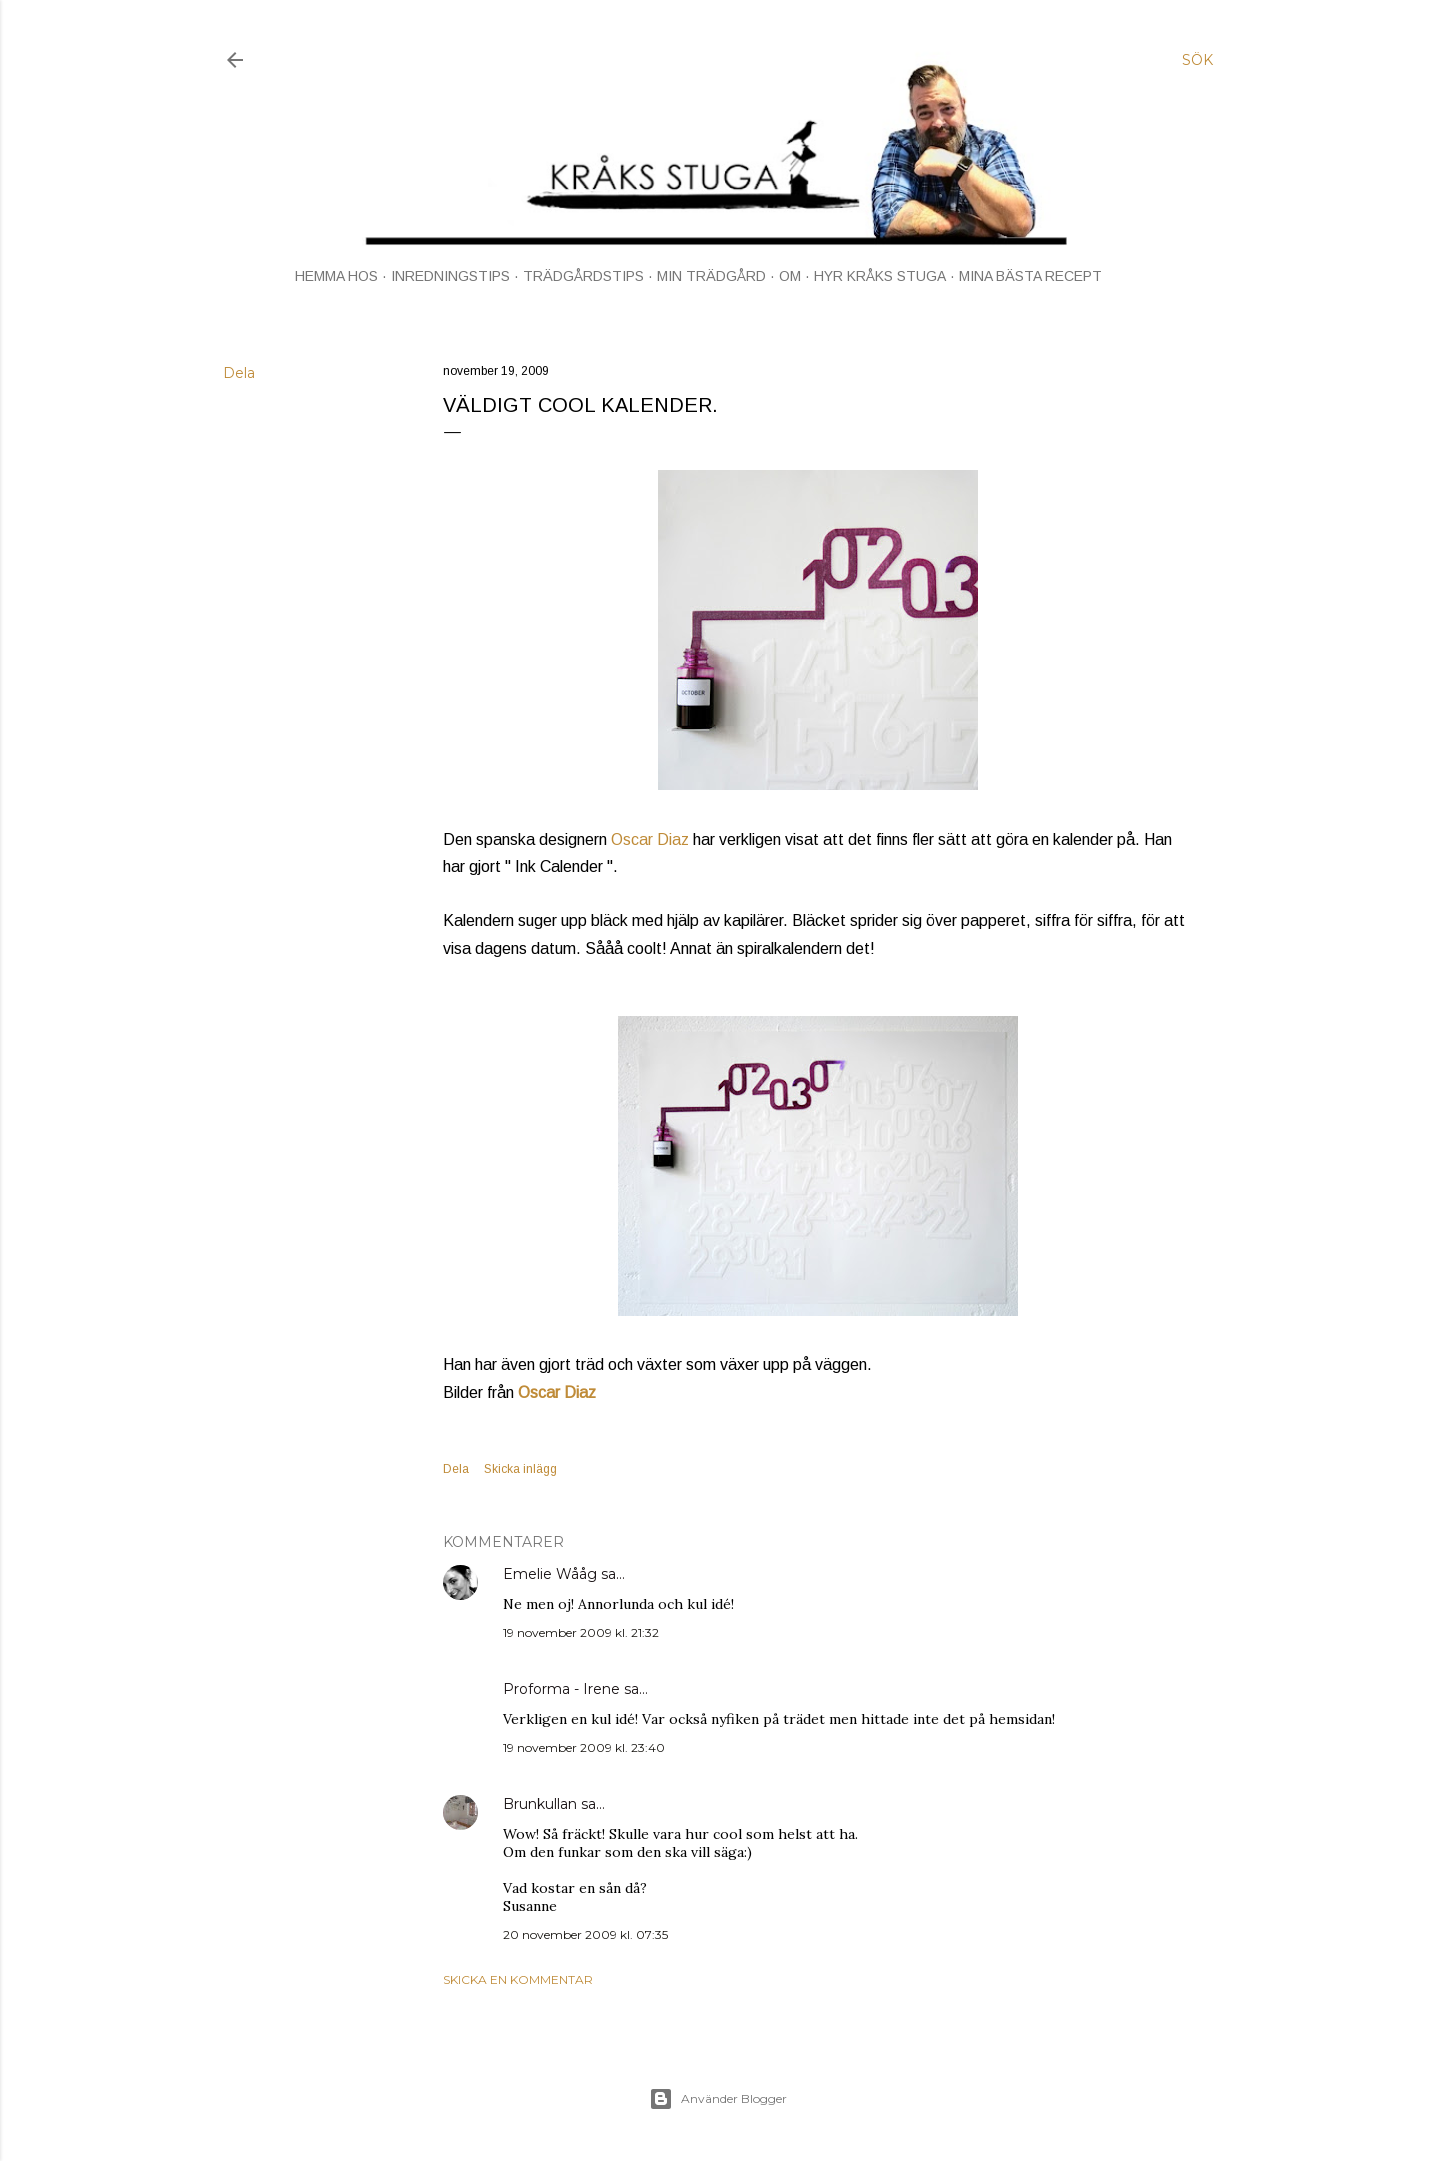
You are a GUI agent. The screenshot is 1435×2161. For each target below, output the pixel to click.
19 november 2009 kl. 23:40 (584, 1747)
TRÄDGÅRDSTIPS (583, 276)
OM (790, 276)
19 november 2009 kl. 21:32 (581, 1632)
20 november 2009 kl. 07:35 (585, 1934)
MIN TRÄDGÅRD (711, 276)
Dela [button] (239, 373)
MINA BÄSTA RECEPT (1030, 276)
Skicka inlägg (520, 1469)
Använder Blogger (718, 2099)
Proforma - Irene (561, 1689)
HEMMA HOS (336, 276)
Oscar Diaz (650, 839)
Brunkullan (540, 1804)
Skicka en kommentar (518, 1979)
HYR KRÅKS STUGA (880, 276)
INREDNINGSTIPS (450, 276)
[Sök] (1197, 60)
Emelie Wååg (550, 1574)
